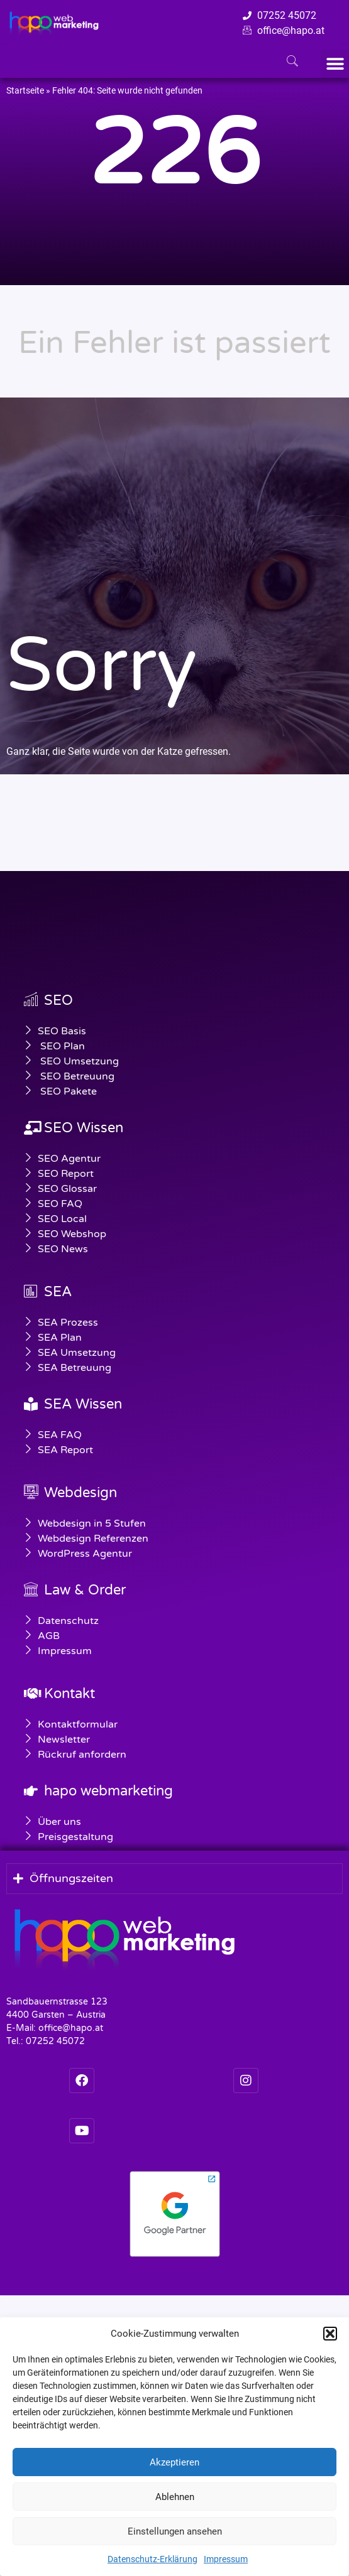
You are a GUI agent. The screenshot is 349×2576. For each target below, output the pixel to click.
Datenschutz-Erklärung (152, 2559)
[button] (330, 2333)
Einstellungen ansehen (175, 2531)
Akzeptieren (174, 2462)
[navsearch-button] (292, 62)
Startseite (25, 90)
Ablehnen (174, 2497)
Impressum (226, 2559)
